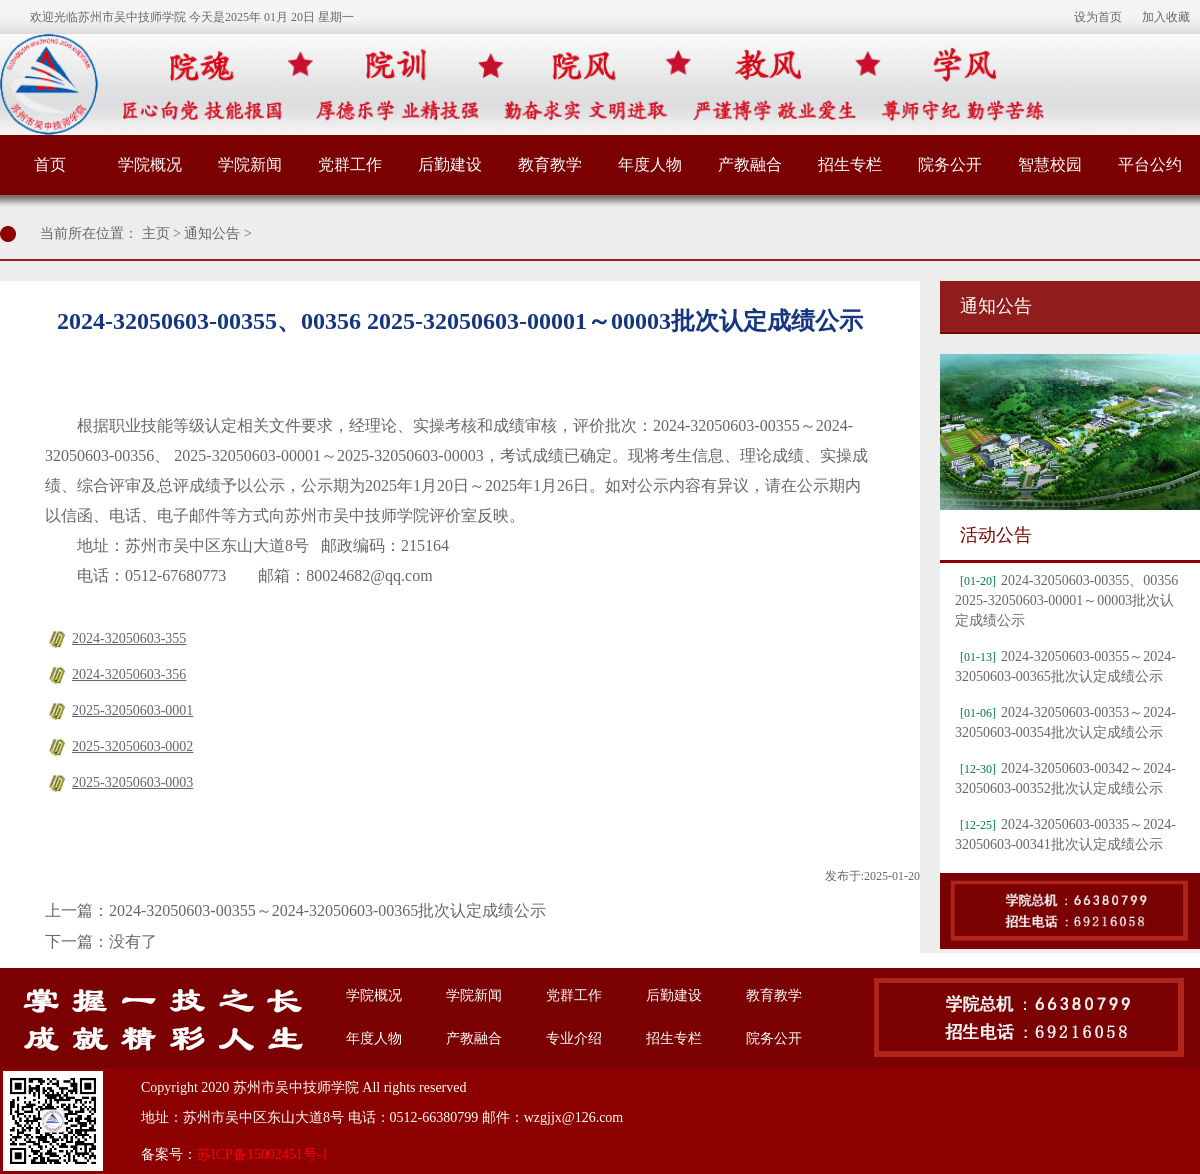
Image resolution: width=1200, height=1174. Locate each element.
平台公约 (1150, 164)
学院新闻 (250, 164)
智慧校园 (1050, 164)
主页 (156, 233)
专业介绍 (574, 1038)
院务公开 (950, 164)
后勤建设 (450, 164)
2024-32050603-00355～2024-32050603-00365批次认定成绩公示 (327, 910)
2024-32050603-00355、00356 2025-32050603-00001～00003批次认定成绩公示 (1066, 600)
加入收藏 (1166, 17)
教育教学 (550, 164)
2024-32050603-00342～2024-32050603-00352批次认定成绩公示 (1065, 778)
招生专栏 (850, 164)
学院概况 (150, 164)
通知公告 (212, 233)
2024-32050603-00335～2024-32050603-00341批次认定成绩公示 (1065, 834)
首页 (50, 164)
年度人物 (650, 164)
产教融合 (750, 164)
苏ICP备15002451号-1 (262, 1154)
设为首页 (1098, 17)
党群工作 (350, 164)
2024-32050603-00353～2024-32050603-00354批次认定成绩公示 (1065, 722)
